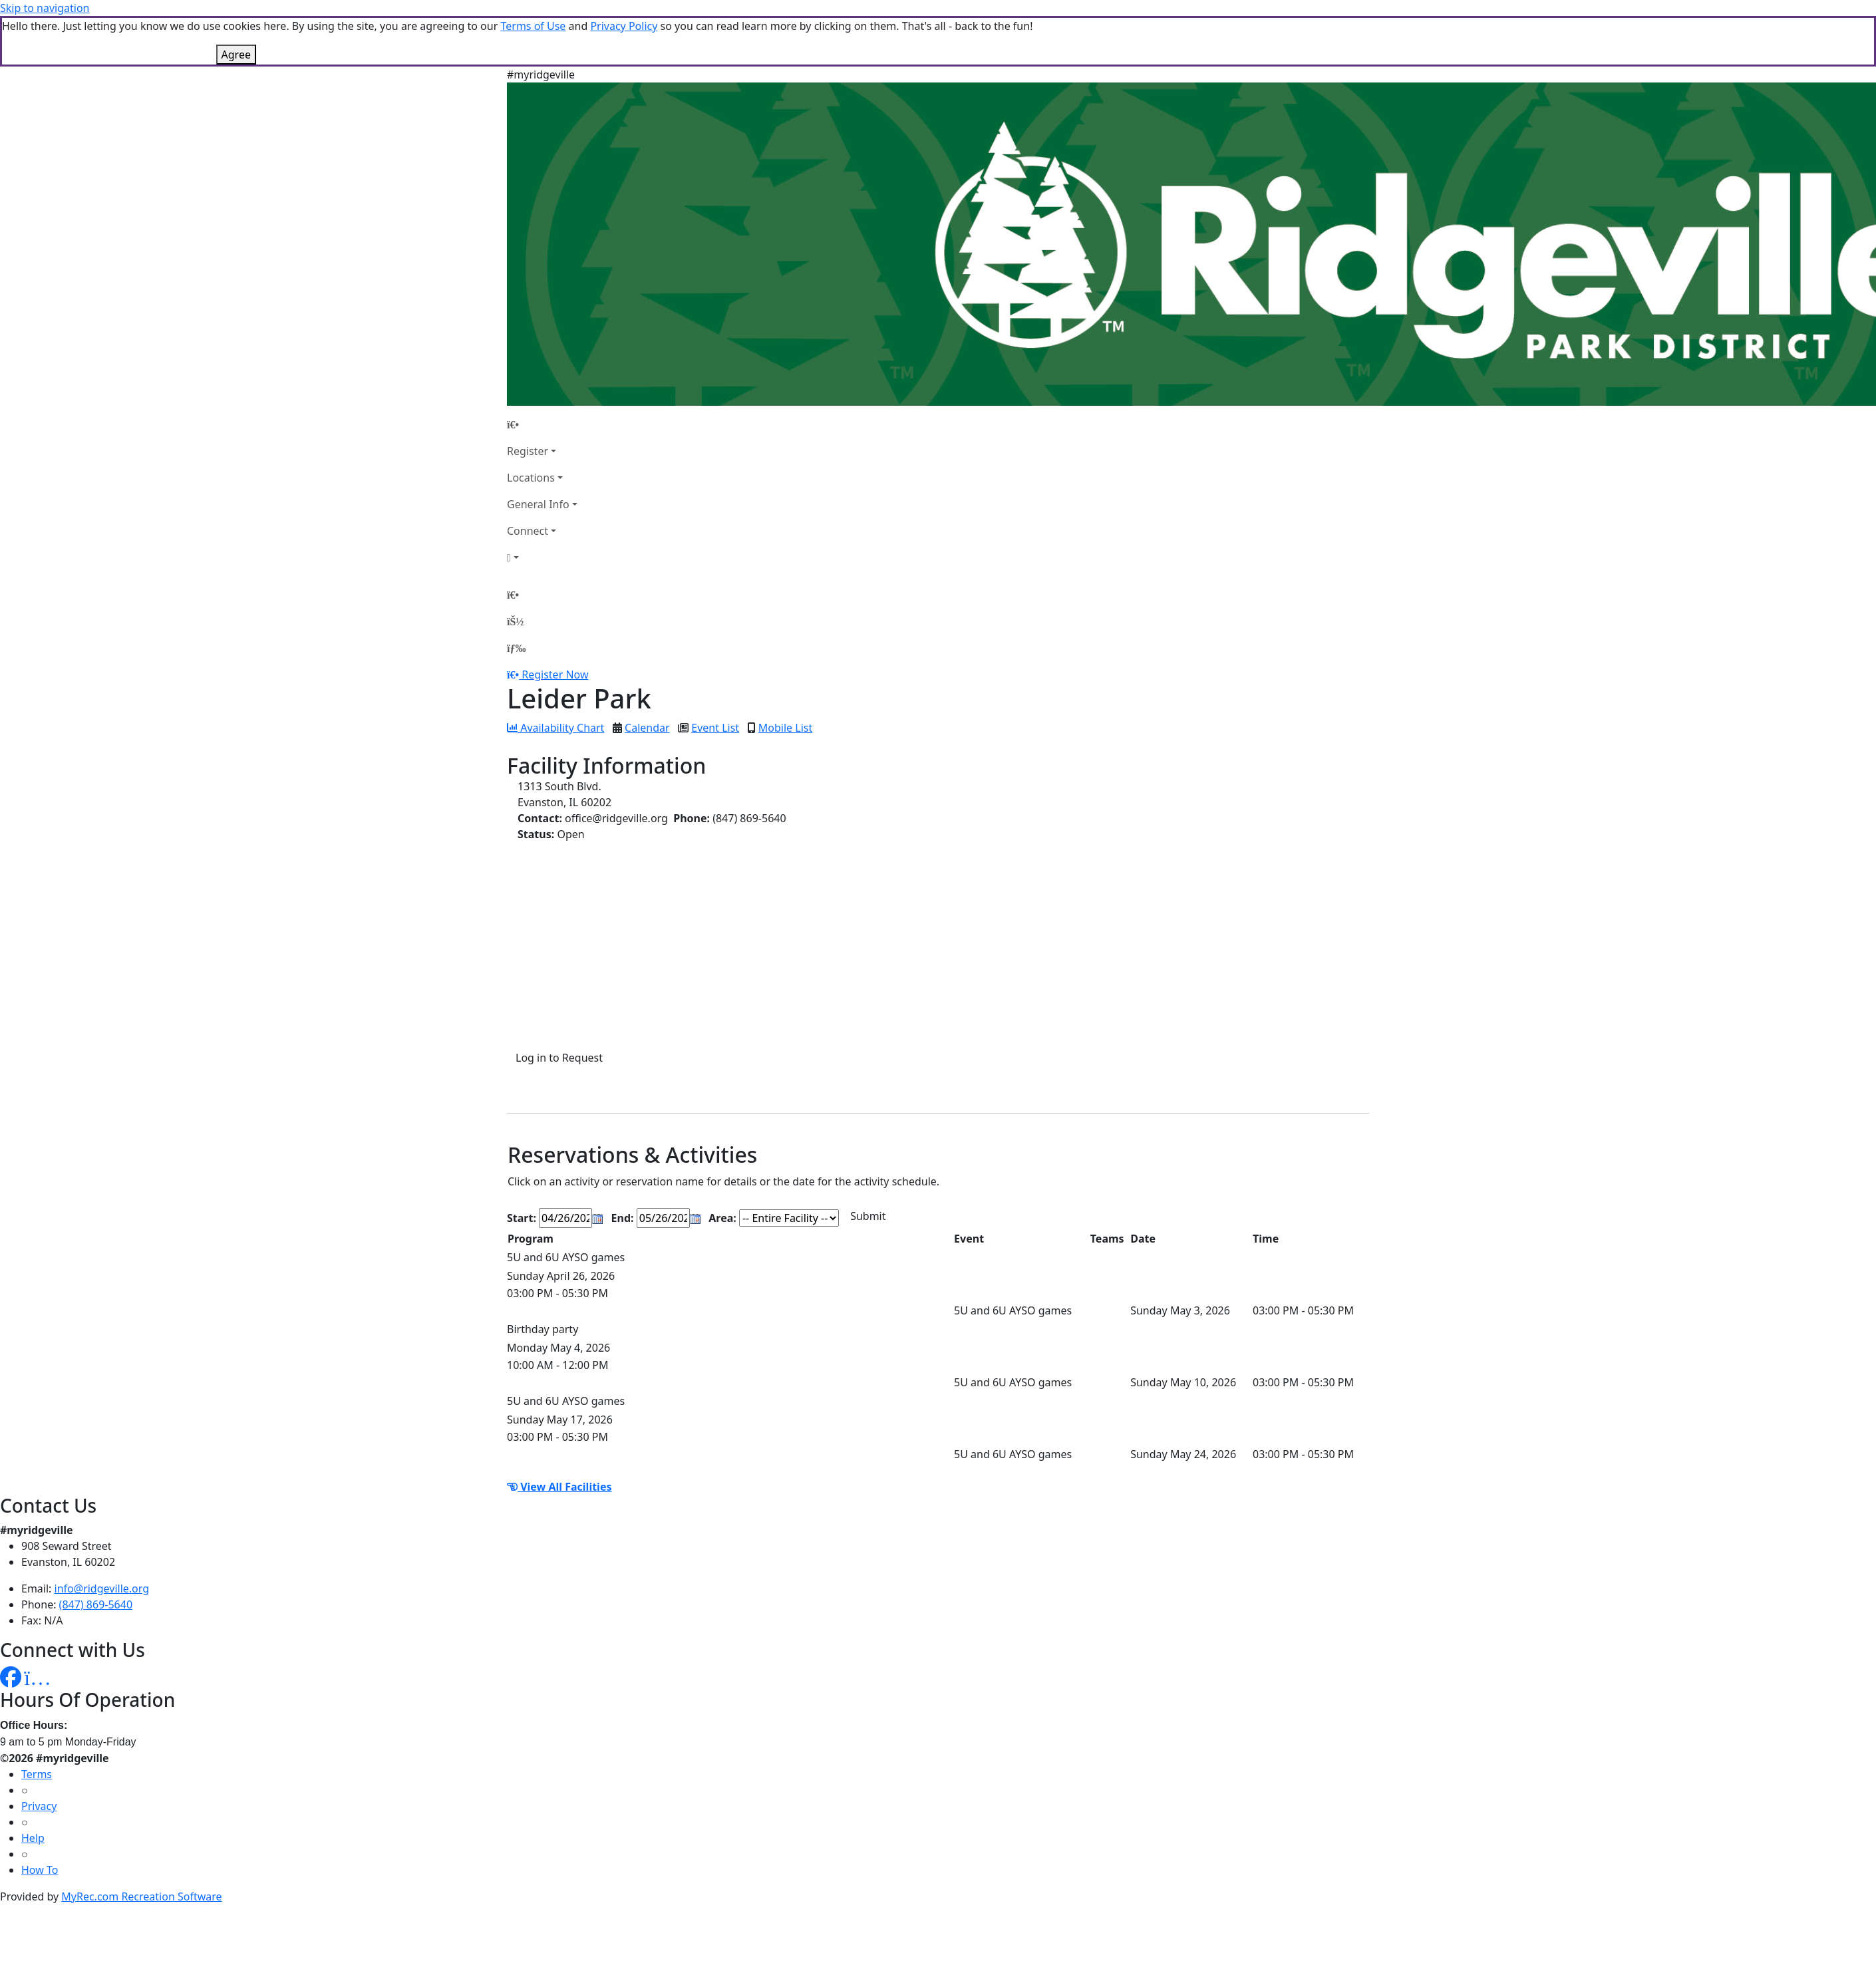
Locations (531, 477)
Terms (36, 1774)
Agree (236, 54)
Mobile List (785, 727)
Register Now (555, 674)
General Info (538, 504)
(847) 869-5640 (95, 1604)
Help (33, 1838)
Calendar (647, 727)
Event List (715, 727)
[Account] (542, 557)
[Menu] (516, 648)
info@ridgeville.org (102, 1588)
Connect (527, 531)
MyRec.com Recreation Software (141, 1896)
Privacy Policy (623, 26)
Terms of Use (532, 26)
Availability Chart (555, 727)
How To (39, 1870)
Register (527, 451)
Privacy (39, 1806)
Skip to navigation (44, 8)
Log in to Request (559, 1057)
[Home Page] (542, 424)
